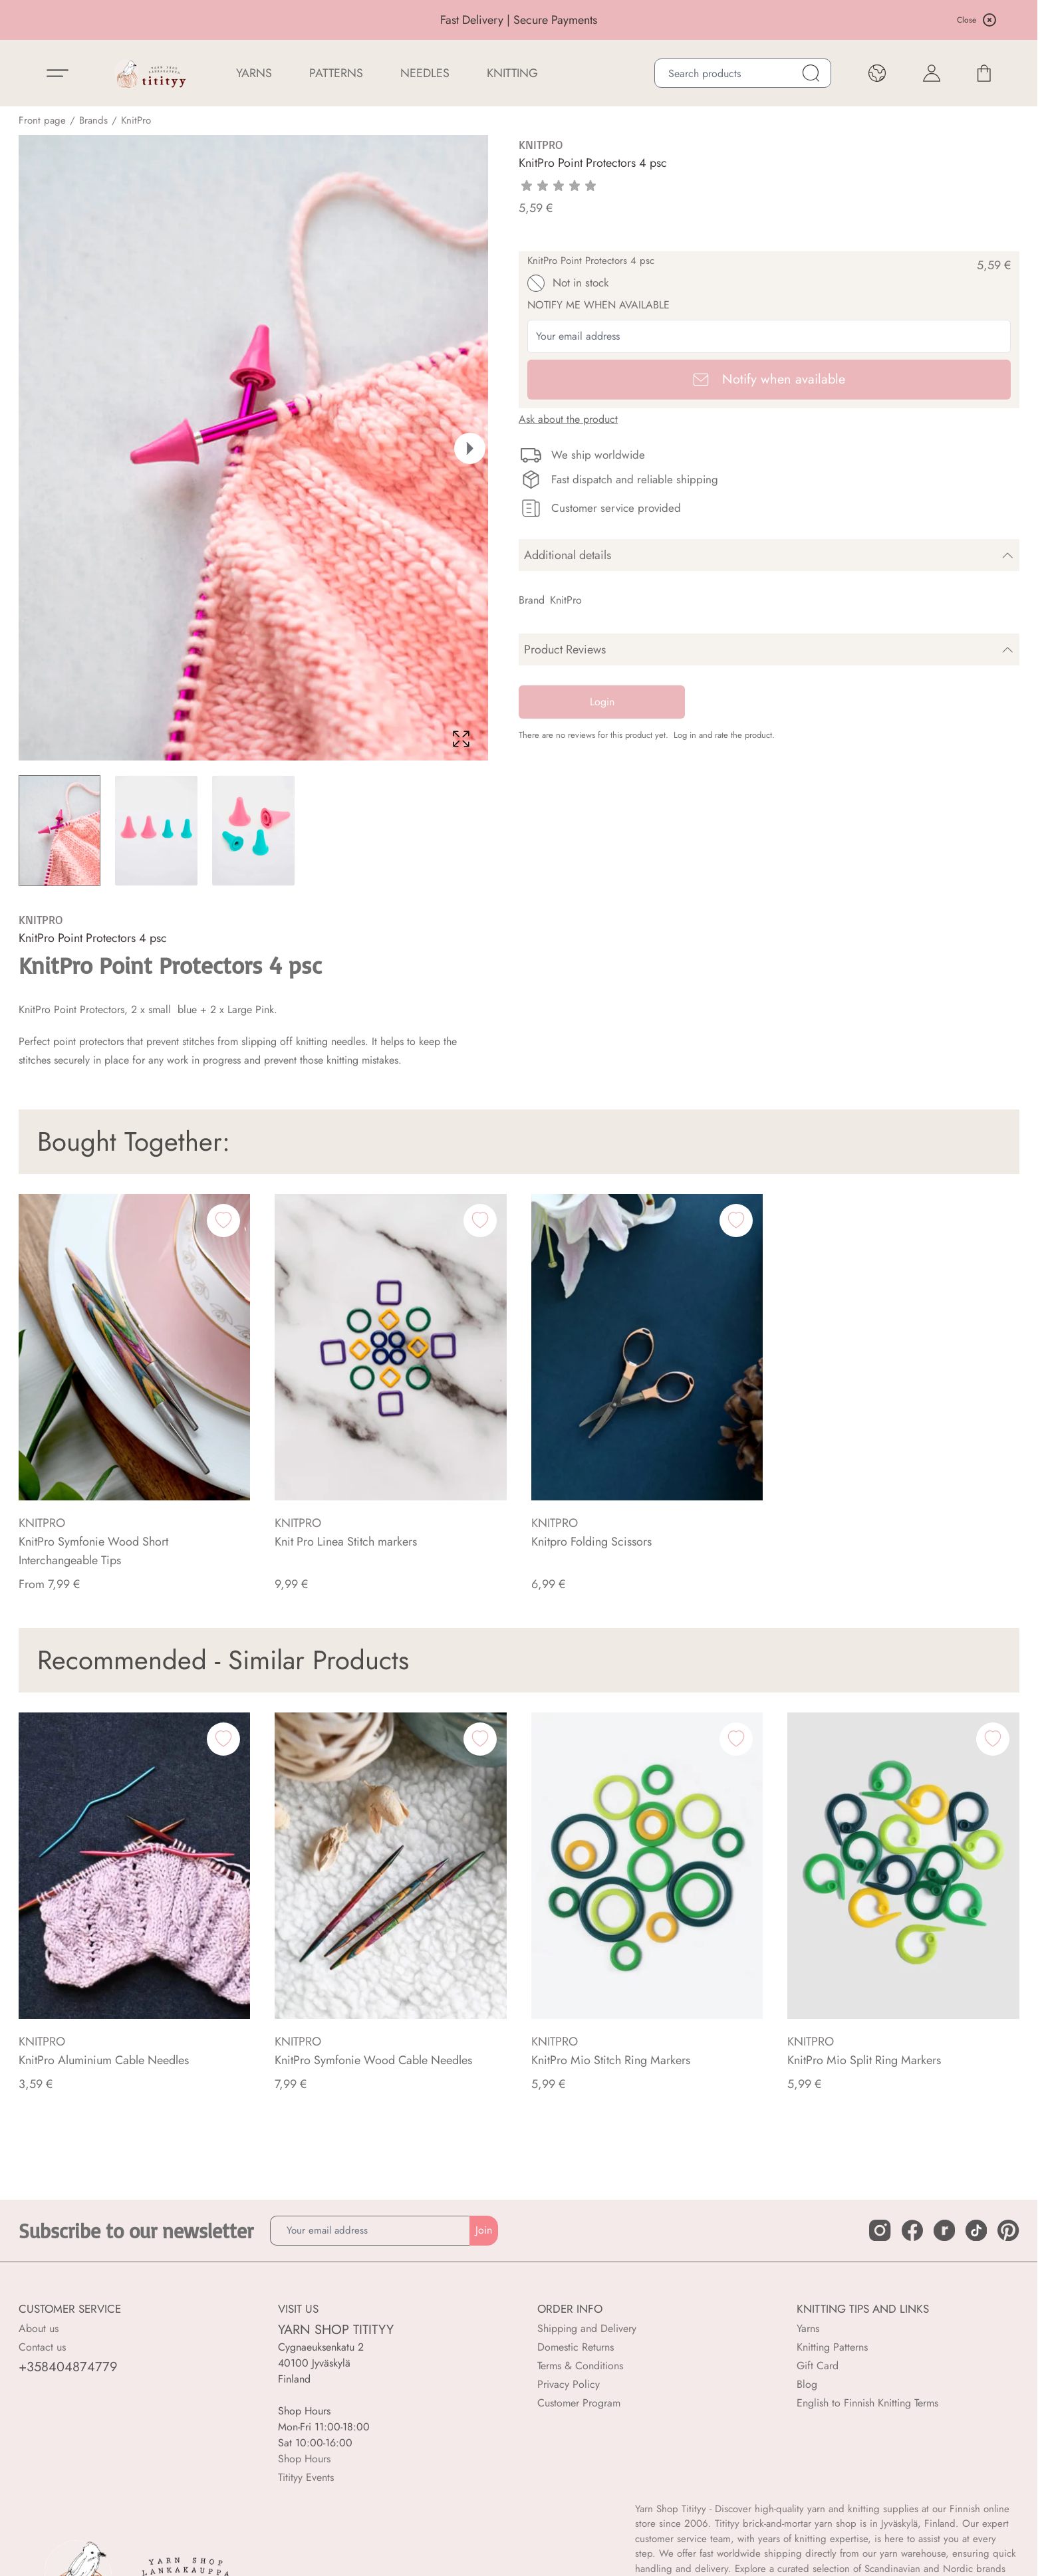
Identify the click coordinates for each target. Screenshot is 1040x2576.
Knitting (512, 73)
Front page (42, 120)
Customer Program (578, 2402)
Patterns (336, 73)
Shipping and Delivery (586, 2328)
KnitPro (136, 120)
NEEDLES (425, 73)
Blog (807, 2384)
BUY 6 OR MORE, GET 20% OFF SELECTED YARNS (208, 20)
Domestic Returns (575, 2347)
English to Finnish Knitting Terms (867, 2402)
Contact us (42, 2347)
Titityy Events (306, 2477)
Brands (93, 120)
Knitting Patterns (832, 2347)
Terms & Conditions (580, 2365)
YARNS (254, 73)
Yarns (808, 2328)
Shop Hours (304, 2458)
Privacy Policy (568, 2384)
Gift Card (818, 2365)
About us (39, 2328)
